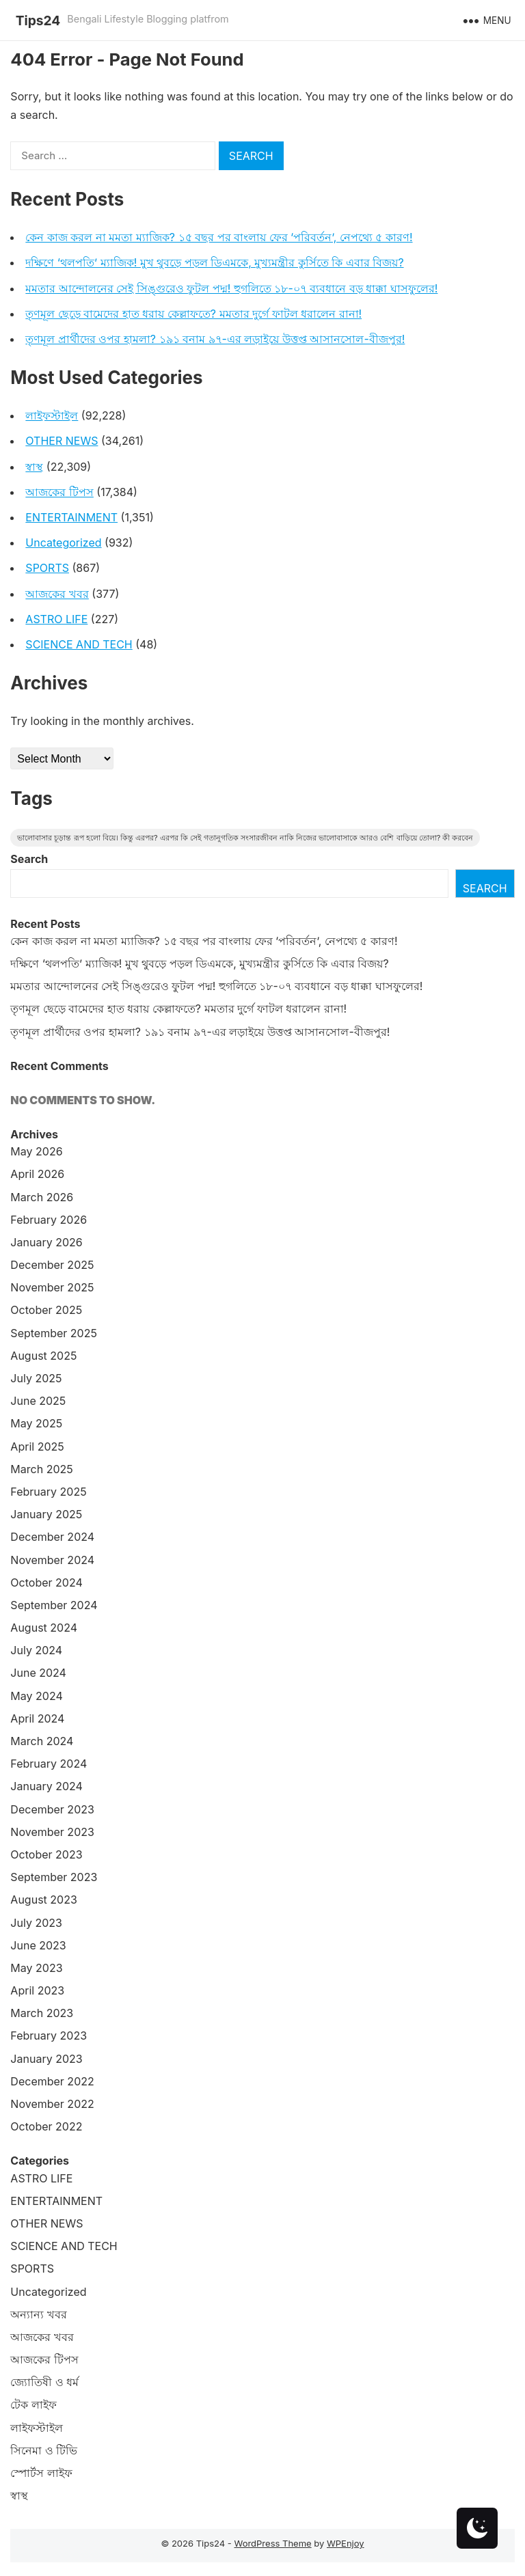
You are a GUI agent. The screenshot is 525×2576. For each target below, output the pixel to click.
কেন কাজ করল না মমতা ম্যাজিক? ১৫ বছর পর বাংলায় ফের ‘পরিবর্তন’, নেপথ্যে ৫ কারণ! (218, 237)
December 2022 (52, 2081)
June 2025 (38, 1401)
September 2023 (53, 1877)
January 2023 (46, 2059)
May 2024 (36, 1696)
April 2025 (37, 1446)
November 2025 (52, 1287)
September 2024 (53, 1605)
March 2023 (41, 2013)
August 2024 (43, 1627)
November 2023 (52, 1832)
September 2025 (53, 1333)
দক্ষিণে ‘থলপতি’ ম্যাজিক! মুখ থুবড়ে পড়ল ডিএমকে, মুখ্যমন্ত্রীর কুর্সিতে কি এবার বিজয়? (214, 262)
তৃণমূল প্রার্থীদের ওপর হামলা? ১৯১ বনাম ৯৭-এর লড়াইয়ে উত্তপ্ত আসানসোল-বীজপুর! (215, 339)
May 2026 (36, 1151)
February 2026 (48, 1220)
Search (29, 859)
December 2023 (52, 1809)
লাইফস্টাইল (51, 415)
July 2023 (36, 1923)
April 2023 (37, 1990)
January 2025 (46, 1514)
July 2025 (36, 1378)
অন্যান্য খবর (38, 2314)
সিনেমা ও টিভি (43, 2450)
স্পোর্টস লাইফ (41, 2473)
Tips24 (38, 20)
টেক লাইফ (33, 2404)
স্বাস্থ (34, 467)
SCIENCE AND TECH (78, 644)
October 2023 (46, 1854)
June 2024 (38, 1673)
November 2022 (52, 2104)
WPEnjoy (345, 2543)
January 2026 (46, 1242)
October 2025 (46, 1310)
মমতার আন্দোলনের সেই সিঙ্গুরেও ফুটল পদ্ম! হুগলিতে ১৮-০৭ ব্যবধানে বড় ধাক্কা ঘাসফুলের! (231, 288)
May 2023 (36, 1968)
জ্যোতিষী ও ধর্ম (44, 2382)
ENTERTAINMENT (71, 517)
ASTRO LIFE (56, 619)
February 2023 (48, 2035)
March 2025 (41, 1469)
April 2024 (37, 1718)
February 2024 (48, 1763)
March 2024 (41, 1741)
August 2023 (43, 1899)
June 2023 (38, 1945)
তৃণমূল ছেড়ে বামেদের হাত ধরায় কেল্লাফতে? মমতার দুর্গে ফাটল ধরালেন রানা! (193, 313)
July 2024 (36, 1650)
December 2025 (52, 1265)
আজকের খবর (57, 594)
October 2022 (46, 2126)
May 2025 (36, 1423)
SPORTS (47, 568)
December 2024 (52, 1537)
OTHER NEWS (61, 441)
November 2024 (52, 1560)
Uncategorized (63, 542)
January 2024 (46, 1786)
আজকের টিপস (59, 492)
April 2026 (37, 1174)
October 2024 (46, 1582)
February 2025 (48, 1491)
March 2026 (41, 1197)
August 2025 (43, 1355)
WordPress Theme (272, 2543)
